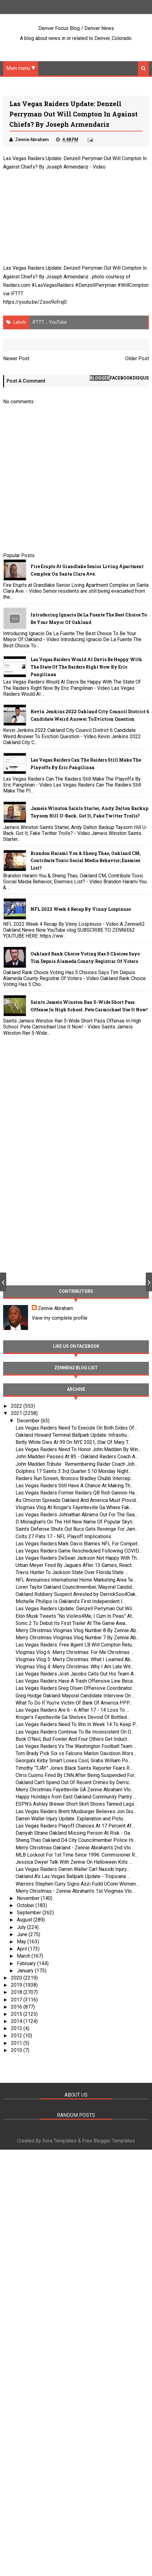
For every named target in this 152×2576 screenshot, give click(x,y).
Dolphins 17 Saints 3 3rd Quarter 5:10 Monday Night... (73, 1471)
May (22, 1942)
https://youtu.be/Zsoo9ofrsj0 (35, 302)
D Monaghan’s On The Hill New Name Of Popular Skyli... (75, 1522)
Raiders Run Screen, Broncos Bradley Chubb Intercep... (74, 1479)
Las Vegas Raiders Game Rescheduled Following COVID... (78, 1551)
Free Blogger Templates (108, 2142)
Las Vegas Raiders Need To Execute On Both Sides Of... (76, 1428)
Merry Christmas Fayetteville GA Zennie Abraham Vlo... (75, 1790)
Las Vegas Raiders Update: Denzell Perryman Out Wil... (75, 1609)
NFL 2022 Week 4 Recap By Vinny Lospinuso (81, 909)
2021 (17, 1413)
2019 (17, 1985)
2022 (17, 1406)
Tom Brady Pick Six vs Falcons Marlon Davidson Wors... (76, 1754)
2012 (17, 2036)
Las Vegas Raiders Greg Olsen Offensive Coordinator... (75, 1689)
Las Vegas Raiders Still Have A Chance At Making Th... (74, 1486)
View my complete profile (60, 1318)
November (29, 1898)
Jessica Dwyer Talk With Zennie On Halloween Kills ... (74, 1862)
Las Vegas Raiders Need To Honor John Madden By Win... (78, 1450)
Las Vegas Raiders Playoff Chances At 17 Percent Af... (75, 1826)
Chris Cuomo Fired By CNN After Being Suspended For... (76, 1776)
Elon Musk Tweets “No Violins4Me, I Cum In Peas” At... (75, 1616)
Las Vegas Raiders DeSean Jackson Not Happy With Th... (78, 1558)
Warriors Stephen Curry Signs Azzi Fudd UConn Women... (77, 1884)
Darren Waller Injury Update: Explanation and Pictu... (71, 1819)
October (26, 1906)
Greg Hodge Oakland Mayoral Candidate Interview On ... (75, 1696)
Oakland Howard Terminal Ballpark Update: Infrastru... (73, 1435)
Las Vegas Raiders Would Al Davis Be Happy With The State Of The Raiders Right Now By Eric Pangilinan (86, 667)
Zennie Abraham (55, 1309)
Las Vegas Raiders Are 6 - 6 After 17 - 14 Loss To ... (72, 1710)
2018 (17, 1992)
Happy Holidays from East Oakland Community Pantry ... (76, 1797)
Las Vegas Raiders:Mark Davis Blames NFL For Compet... (78, 1544)
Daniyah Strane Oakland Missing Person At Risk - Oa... (74, 1833)
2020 (17, 1978)
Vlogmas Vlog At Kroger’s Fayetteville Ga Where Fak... (74, 1508)
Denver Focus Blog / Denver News (76, 28)
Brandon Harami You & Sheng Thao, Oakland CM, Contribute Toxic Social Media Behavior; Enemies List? (86, 861)
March (24, 1957)
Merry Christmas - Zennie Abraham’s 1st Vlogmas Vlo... (75, 1891)
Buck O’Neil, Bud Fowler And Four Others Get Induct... (73, 1739)
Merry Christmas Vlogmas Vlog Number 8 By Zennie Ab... (77, 1631)
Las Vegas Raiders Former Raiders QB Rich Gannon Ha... (76, 1493)
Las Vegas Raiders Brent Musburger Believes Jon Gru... (76, 1812)
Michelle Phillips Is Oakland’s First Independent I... (70, 1602)
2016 (17, 2007)
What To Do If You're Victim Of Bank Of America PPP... (74, 1703)
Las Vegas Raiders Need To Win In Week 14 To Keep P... (77, 1725)
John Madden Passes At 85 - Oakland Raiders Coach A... (77, 1457)
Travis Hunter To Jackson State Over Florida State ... (72, 1573)
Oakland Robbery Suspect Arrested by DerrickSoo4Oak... (77, 1594)
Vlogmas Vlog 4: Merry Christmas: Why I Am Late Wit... (74, 1667)
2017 (17, 2000)
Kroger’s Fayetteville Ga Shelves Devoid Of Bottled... (73, 1717)
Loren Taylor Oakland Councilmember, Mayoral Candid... (75, 1587)
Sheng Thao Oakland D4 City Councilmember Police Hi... (76, 1841)
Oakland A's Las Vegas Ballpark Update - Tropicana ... (73, 1877)
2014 (17, 2021)
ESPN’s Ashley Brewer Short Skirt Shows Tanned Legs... (76, 1805)
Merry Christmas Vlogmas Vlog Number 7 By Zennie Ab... (77, 1638)
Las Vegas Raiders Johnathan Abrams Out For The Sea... (76, 1515)
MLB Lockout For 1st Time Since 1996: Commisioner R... (77, 1855)
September (29, 1913)
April (22, 1949)
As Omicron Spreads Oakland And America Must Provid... (77, 1501)
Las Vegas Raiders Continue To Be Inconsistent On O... (75, 1732)
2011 (17, 2043)
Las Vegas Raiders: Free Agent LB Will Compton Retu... (75, 1645)
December (29, 1421)
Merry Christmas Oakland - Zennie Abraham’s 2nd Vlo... (75, 1848)
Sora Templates (59, 2142)
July (22, 1928)
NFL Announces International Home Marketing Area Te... (76, 1580)
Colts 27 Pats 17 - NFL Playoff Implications (63, 1537)
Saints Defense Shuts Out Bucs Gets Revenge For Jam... (77, 1529)
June (23, 1935)
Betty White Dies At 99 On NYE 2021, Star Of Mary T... (73, 1442)
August (25, 1920)
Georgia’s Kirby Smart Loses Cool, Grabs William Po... (73, 1761)
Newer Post (16, 359)
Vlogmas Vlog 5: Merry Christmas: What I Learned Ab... (74, 1660)
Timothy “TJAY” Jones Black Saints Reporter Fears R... (74, 1768)
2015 (17, 2014)
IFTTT (17, 294)
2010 (17, 2050)
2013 (17, 2029)
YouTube (58, 322)
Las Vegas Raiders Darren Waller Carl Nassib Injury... (72, 1869)
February (27, 1964)
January (26, 1971)
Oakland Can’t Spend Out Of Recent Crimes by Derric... (74, 1783)
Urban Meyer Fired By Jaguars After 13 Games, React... (75, 1565)
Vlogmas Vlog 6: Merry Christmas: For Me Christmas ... (75, 1653)
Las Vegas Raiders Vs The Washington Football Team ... (76, 1746)
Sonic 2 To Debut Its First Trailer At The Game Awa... (72, 1624)
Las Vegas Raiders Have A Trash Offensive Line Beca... (75, 1681)
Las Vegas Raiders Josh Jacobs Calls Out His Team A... (76, 1674)
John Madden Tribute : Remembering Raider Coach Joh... (76, 1464)
